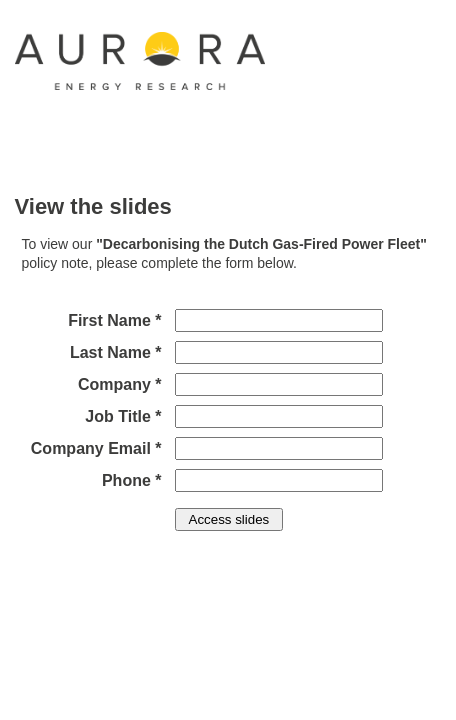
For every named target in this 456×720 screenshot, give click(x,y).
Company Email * (96, 448)
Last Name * (116, 352)
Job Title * (123, 416)
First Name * (114, 320)
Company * (120, 384)
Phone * (132, 480)
